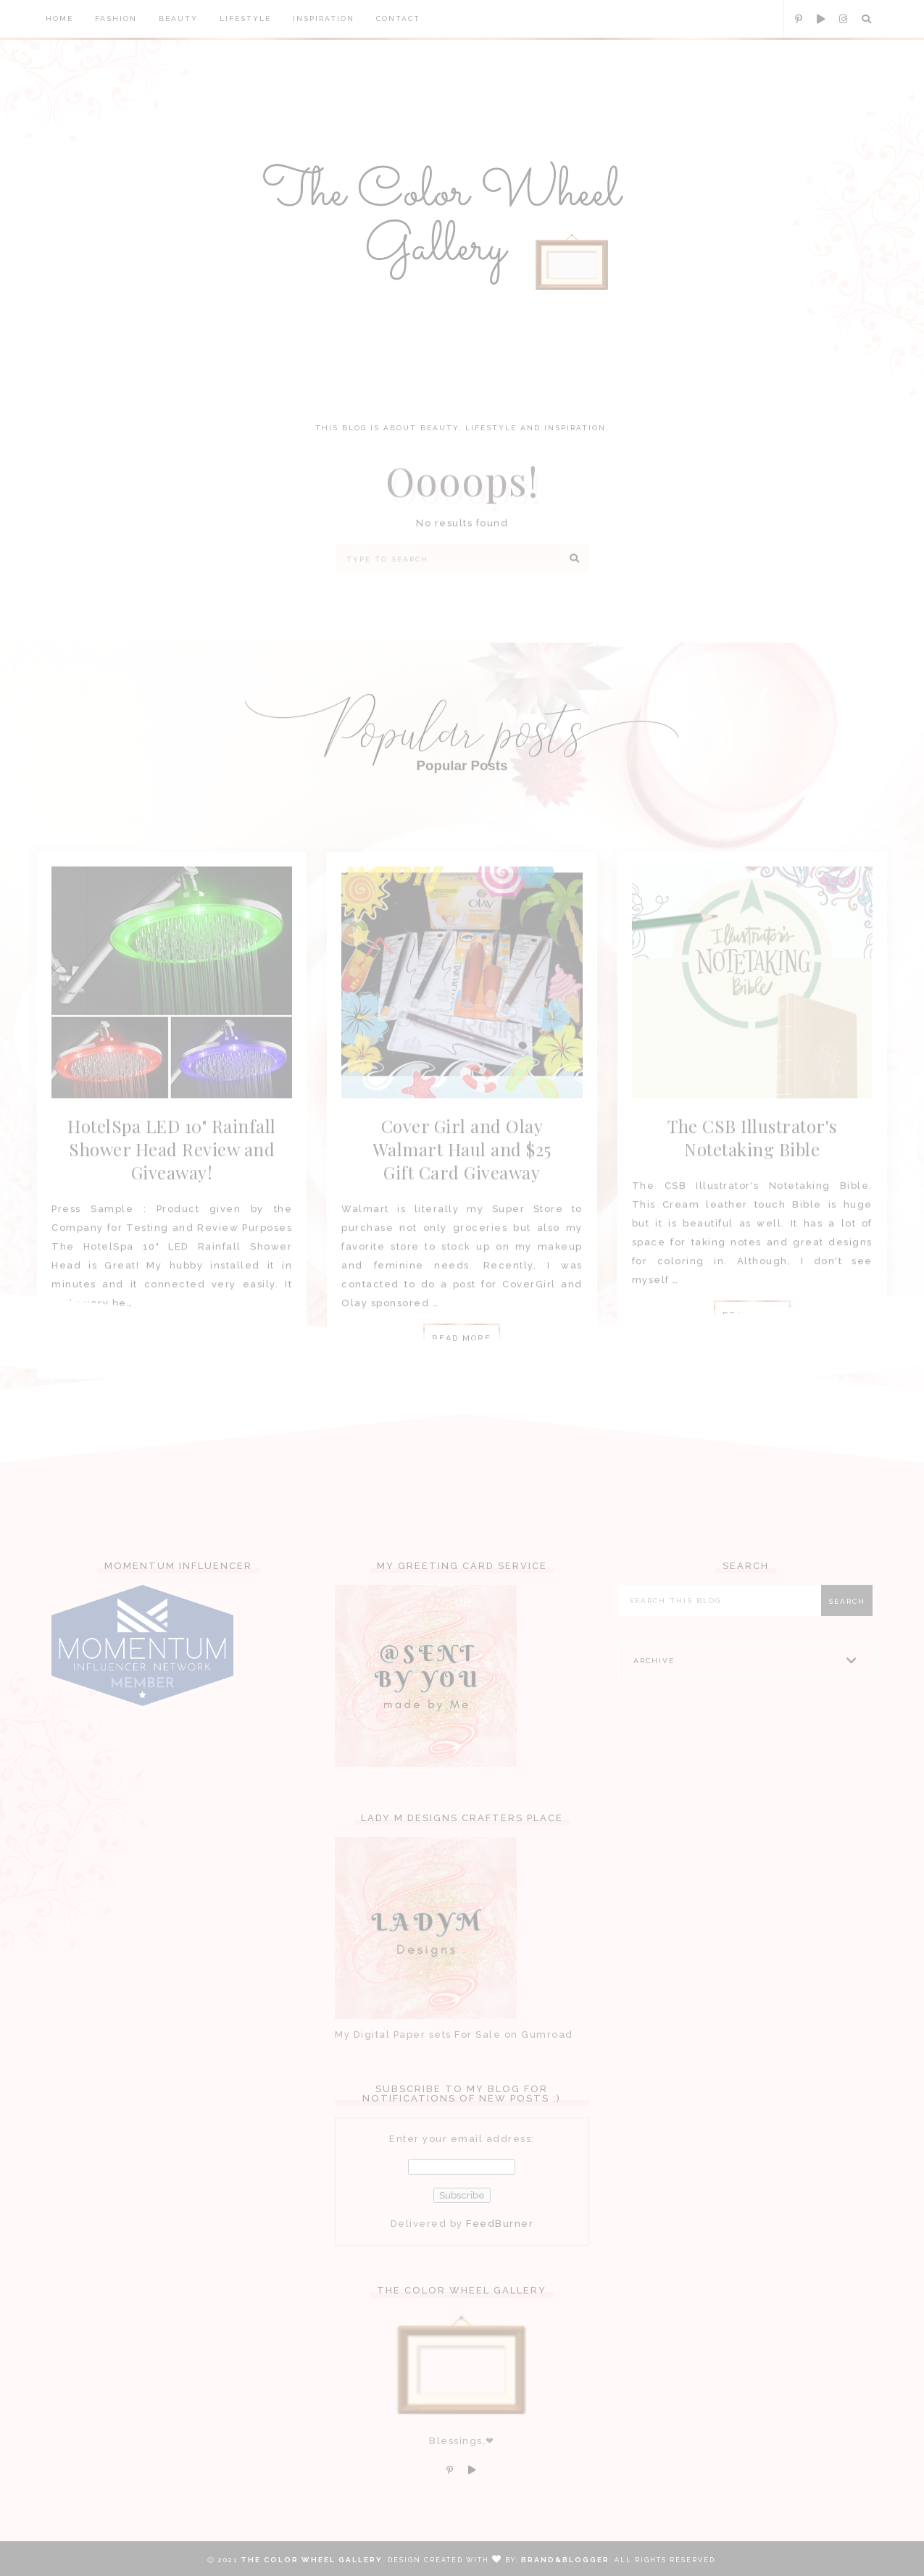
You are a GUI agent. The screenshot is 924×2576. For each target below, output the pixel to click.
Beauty (178, 18)
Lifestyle (245, 18)
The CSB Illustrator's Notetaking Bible (752, 1154)
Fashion (116, 18)
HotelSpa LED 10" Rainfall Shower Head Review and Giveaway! (171, 1165)
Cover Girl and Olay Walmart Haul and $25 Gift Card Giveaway (462, 1165)
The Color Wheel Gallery (312, 2560)
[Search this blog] (723, 1613)
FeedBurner (499, 2236)
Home (59, 18)
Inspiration (323, 18)
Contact (398, 18)
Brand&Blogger (565, 2560)
